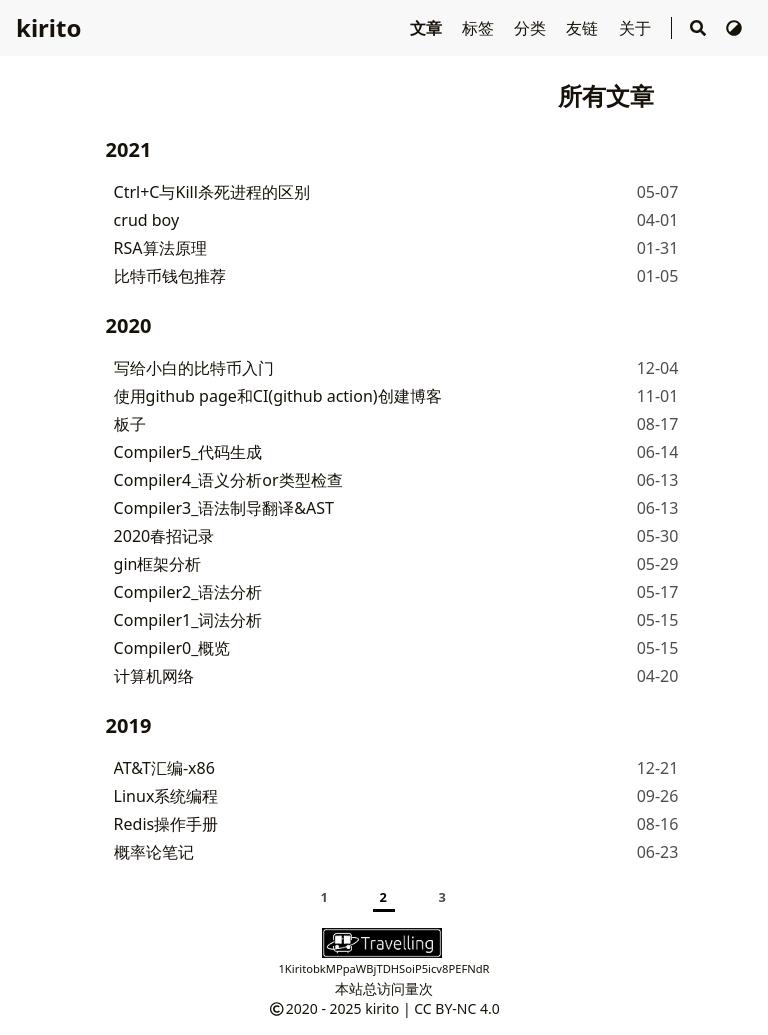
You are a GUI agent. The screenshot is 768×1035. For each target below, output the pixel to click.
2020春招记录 (164, 536)
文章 (428, 28)
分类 (532, 28)
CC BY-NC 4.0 (456, 1008)
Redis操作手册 (166, 824)
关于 (637, 28)
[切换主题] (734, 28)
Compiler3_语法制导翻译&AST (224, 508)
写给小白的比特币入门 (194, 368)
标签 (480, 28)
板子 (130, 424)
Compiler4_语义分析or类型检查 (228, 480)
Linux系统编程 (166, 796)
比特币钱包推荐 (170, 276)
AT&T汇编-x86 (164, 768)
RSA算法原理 (160, 248)
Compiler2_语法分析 (188, 592)
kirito (48, 27)
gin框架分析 (158, 564)
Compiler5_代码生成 (188, 452)
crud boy (147, 220)
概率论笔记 (154, 852)
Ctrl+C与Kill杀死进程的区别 (212, 192)
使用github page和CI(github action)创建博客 (278, 396)
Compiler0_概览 (172, 648)
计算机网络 (154, 676)
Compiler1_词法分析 (188, 620)
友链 (584, 28)
